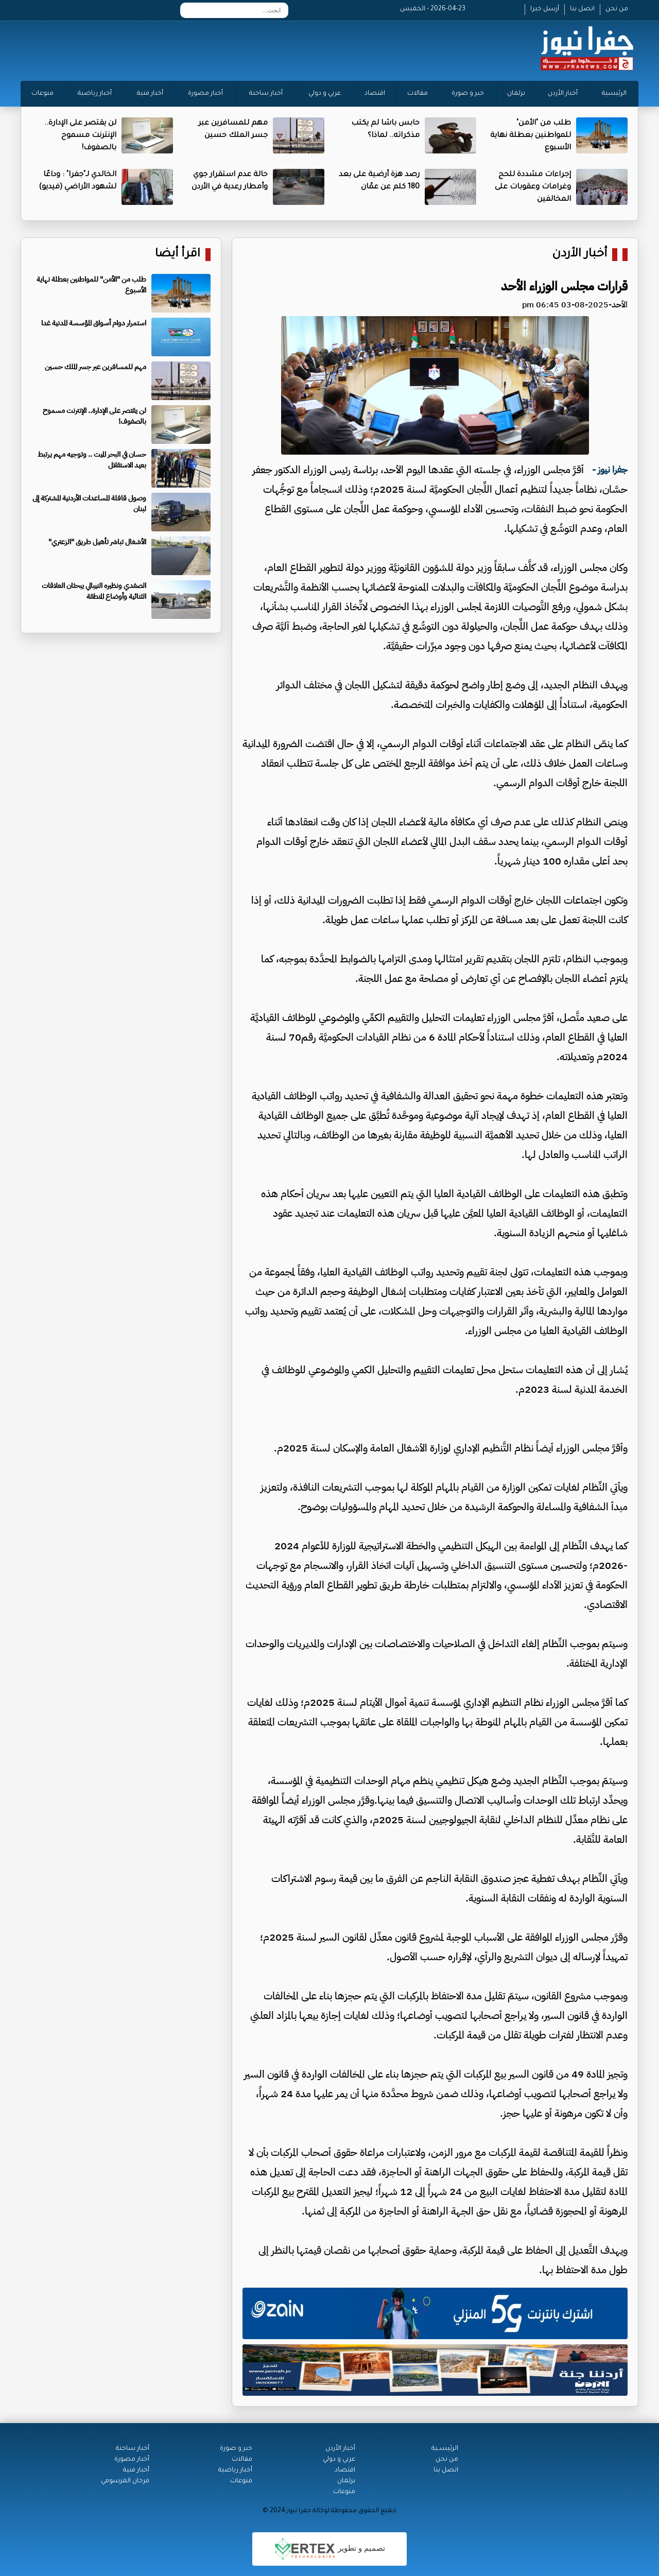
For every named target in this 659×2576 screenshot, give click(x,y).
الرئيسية (614, 93)
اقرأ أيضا (177, 254)
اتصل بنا (582, 9)
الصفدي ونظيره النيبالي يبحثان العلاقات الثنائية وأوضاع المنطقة (94, 591)
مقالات (417, 93)
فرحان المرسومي (125, 2481)
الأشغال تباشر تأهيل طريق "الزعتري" (97, 542)
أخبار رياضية (95, 93)
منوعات (42, 93)
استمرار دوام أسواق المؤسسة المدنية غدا (93, 323)
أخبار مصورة (205, 93)
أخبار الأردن (563, 93)
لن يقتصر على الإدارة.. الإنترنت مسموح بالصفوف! (80, 135)
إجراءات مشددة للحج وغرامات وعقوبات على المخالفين (533, 187)
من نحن (616, 9)
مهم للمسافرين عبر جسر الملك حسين (95, 366)
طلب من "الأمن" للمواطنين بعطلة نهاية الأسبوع (530, 135)
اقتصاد (375, 93)
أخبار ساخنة (266, 93)
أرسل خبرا (544, 9)
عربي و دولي (324, 93)
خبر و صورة (468, 93)
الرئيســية (444, 2448)
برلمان (516, 93)
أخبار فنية (150, 93)
